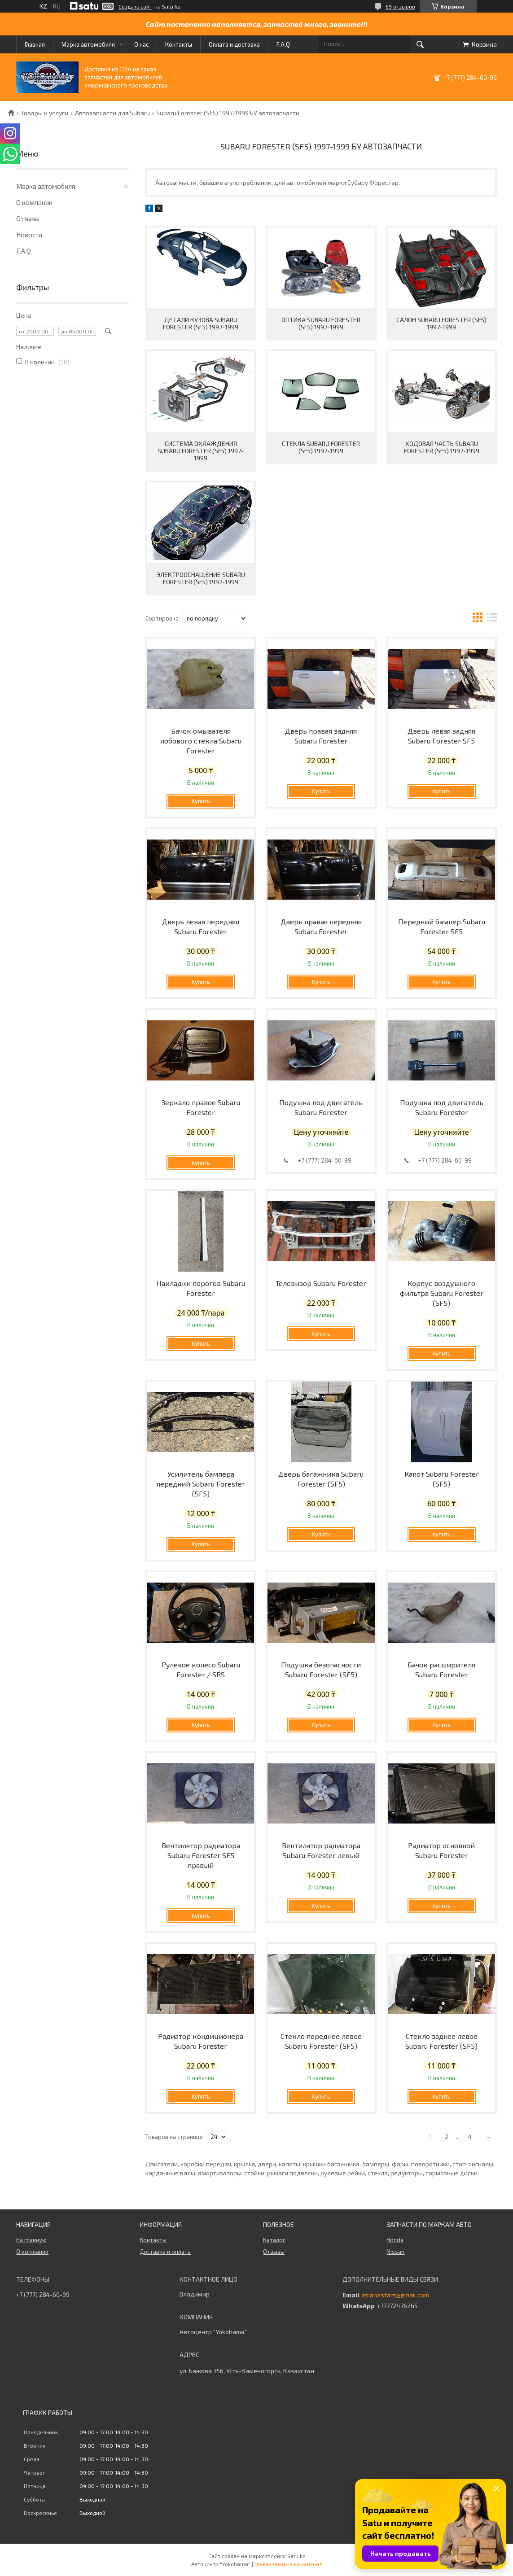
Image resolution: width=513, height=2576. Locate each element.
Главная (35, 44)
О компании (34, 202)
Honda (394, 2240)
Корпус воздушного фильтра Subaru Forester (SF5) (441, 1293)
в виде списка (492, 618)
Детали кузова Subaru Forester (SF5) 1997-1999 (200, 323)
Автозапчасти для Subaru (112, 113)
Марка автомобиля (88, 44)
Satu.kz (296, 2556)
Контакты (178, 44)
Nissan (395, 2251)
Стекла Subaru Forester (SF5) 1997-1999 (321, 447)
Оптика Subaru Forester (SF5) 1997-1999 (320, 323)
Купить (201, 801)
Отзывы (27, 218)
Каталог (274, 2240)
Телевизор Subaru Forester (321, 1283)
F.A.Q (283, 44)
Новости (29, 235)
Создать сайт (135, 6)
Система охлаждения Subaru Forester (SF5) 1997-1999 (201, 451)
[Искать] (420, 44)
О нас (141, 44)
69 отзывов (400, 6)
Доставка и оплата (165, 2251)
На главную (31, 2240)
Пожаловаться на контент (288, 2564)
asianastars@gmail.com (395, 2295)
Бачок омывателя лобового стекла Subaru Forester (200, 740)
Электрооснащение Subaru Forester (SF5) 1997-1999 (201, 578)
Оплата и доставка (234, 44)
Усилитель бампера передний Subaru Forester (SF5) (200, 1484)
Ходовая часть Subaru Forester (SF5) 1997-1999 (441, 447)
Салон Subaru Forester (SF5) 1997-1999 (441, 323)
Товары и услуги (44, 113)
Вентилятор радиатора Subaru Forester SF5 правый (201, 1855)
